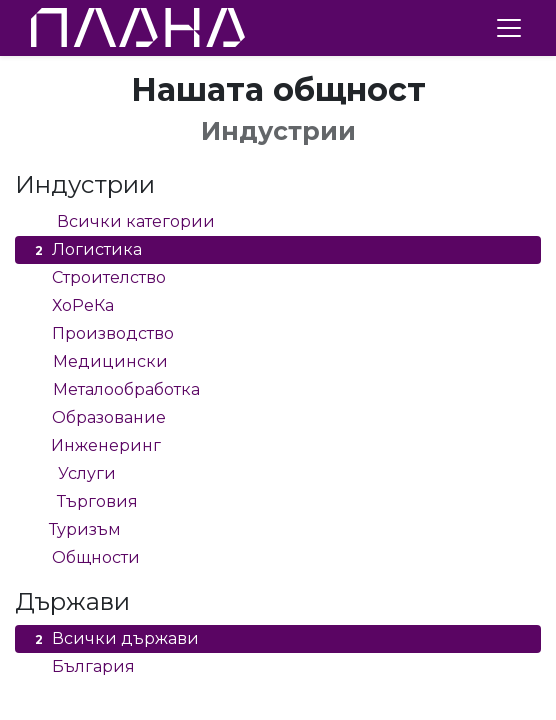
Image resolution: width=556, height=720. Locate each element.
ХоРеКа (72, 306)
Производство (102, 334)
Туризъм (75, 530)
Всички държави (114, 639)
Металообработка (115, 390)
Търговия (84, 502)
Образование (98, 418)
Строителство (98, 278)
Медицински (99, 362)
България (82, 667)
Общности (85, 558)
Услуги (73, 474)
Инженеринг (95, 446)
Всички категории (122, 222)
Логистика (86, 250)
